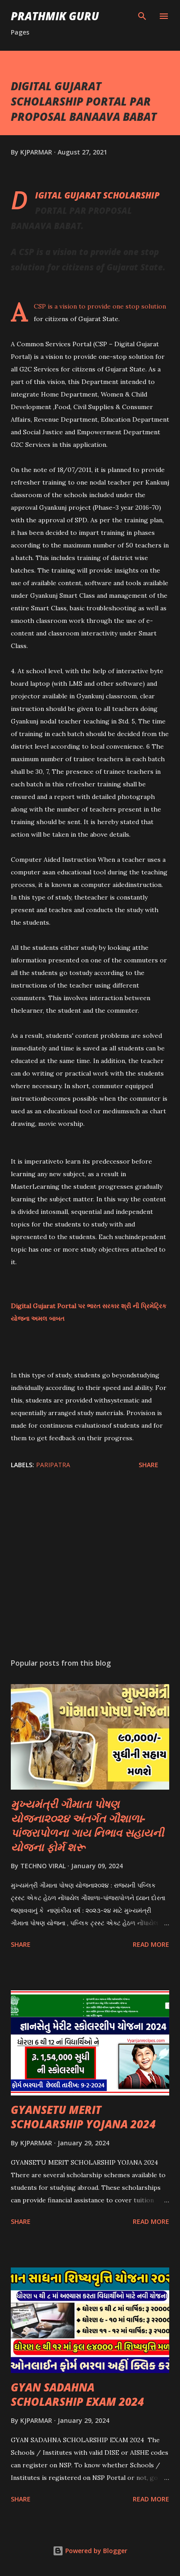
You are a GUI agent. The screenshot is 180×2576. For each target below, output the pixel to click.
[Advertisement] (90, 1566)
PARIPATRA (53, 1464)
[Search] (142, 16)
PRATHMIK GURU (55, 16)
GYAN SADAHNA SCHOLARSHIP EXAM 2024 (77, 2394)
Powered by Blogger (90, 2550)
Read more (151, 1944)
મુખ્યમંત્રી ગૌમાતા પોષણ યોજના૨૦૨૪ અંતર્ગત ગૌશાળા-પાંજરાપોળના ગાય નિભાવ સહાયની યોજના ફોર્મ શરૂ (87, 1825)
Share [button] (148, 1464)
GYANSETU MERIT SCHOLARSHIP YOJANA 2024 (83, 2116)
